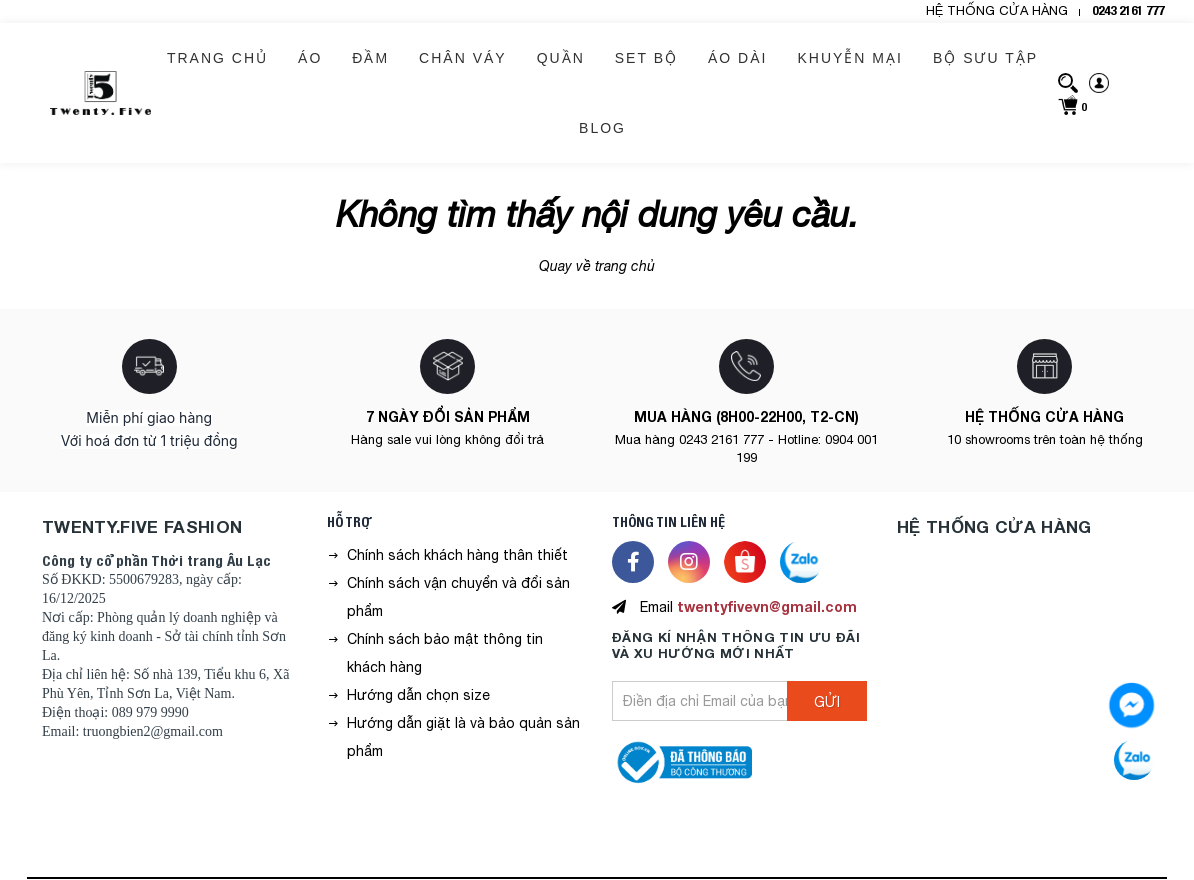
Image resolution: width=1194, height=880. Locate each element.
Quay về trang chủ (597, 266)
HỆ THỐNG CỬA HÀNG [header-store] (997, 10)
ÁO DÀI (737, 58)
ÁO (310, 58)
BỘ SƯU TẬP (985, 58)
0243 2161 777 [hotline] (1128, 10)
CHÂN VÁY (463, 58)
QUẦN (561, 58)
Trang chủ (217, 58)
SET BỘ (646, 58)
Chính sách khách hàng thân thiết (457, 555)
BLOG (602, 128)
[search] (1068, 82)
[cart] (1072, 104)
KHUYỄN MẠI (849, 58)
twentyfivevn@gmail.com (767, 606)
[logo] (100, 93)
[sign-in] (1099, 82)
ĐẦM (370, 58)
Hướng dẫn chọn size (418, 695)
